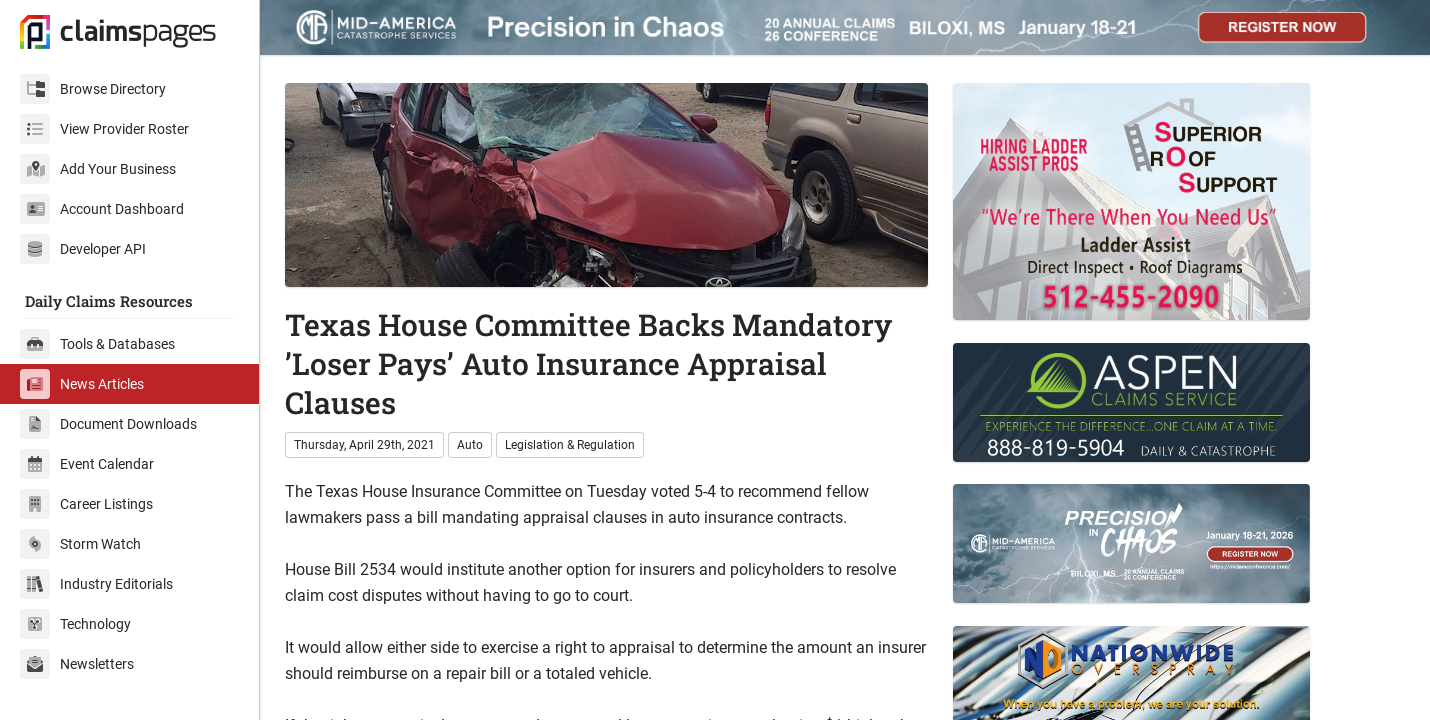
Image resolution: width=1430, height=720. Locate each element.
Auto (470, 445)
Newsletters (77, 664)
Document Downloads (108, 424)
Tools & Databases (97, 344)
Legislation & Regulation (570, 445)
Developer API (83, 249)
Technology (75, 624)
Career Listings (86, 504)
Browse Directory (93, 89)
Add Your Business (98, 169)
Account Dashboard (102, 209)
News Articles (82, 384)
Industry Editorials (96, 584)
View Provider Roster (104, 129)
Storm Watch (80, 544)
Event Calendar (87, 464)
